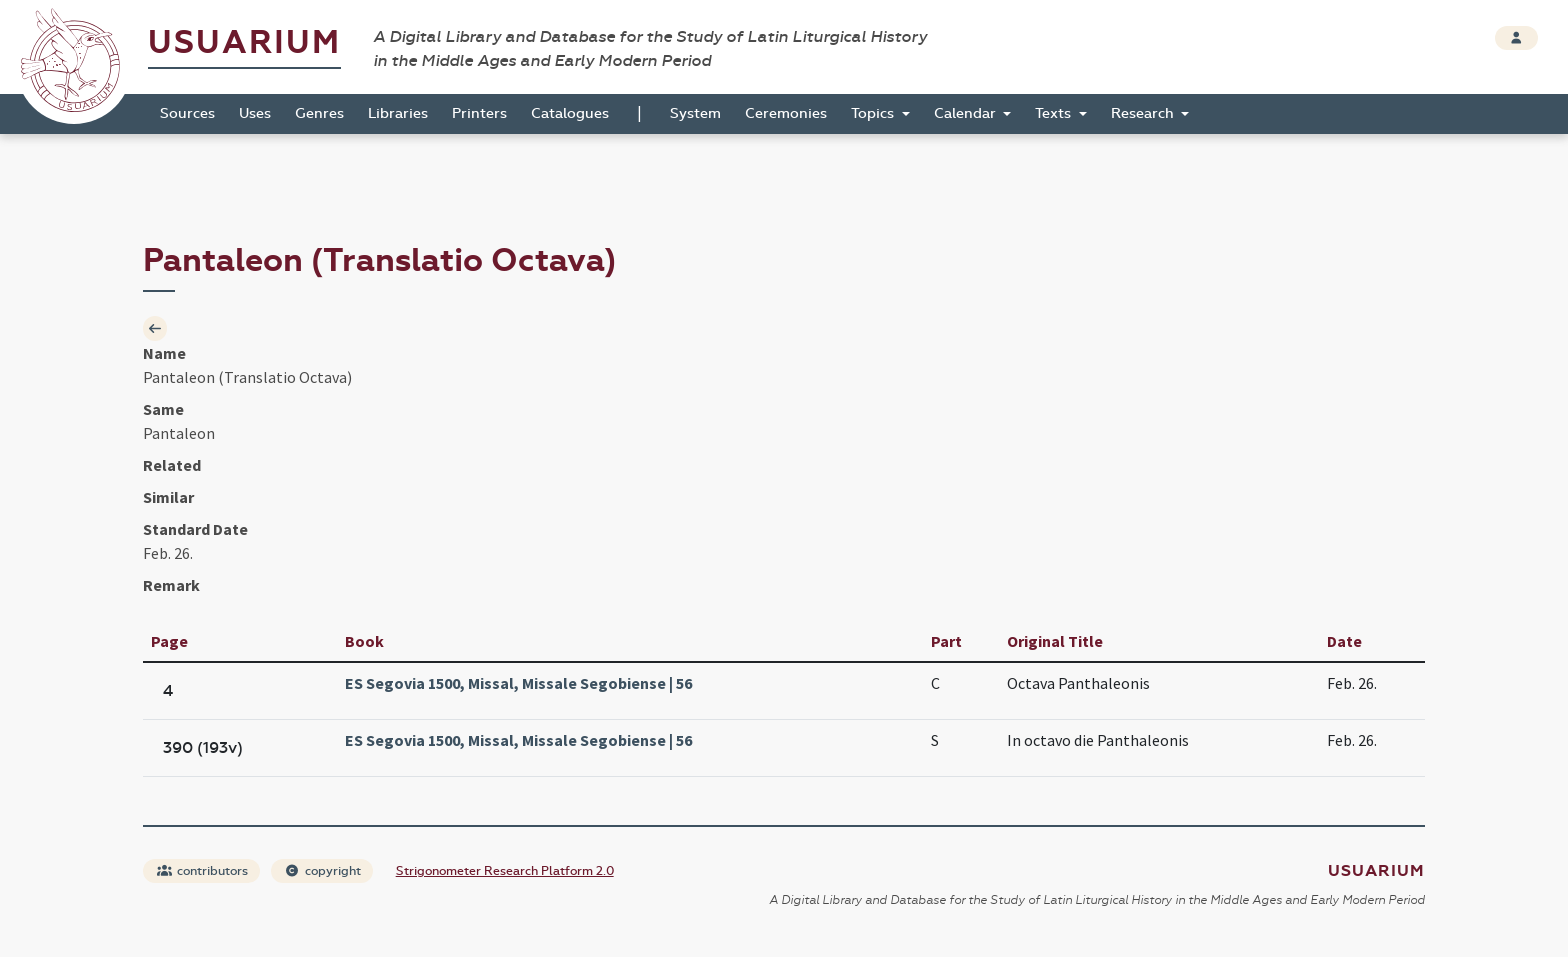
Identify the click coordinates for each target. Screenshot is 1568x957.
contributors (202, 871)
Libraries (398, 113)
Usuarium (244, 42)
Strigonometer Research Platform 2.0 (505, 871)
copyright (323, 871)
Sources (187, 113)
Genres (319, 113)
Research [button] (1144, 113)
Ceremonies (786, 113)
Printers (479, 113)
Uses (255, 113)
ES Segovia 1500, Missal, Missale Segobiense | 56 (518, 683)
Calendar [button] (967, 113)
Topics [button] (874, 113)
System (695, 113)
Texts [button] (1055, 113)
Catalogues (570, 113)
